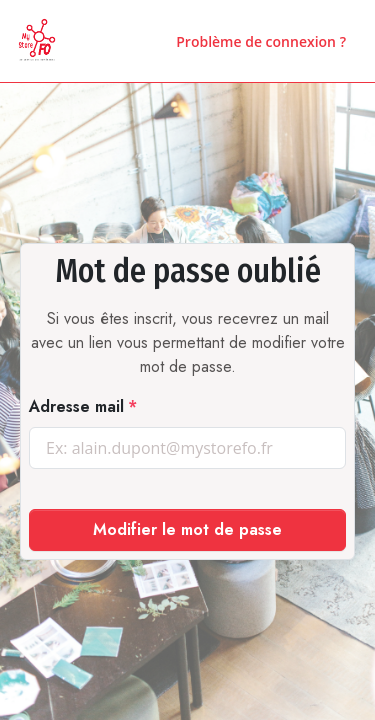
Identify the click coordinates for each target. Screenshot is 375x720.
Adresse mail (76, 406)
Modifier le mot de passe (187, 529)
